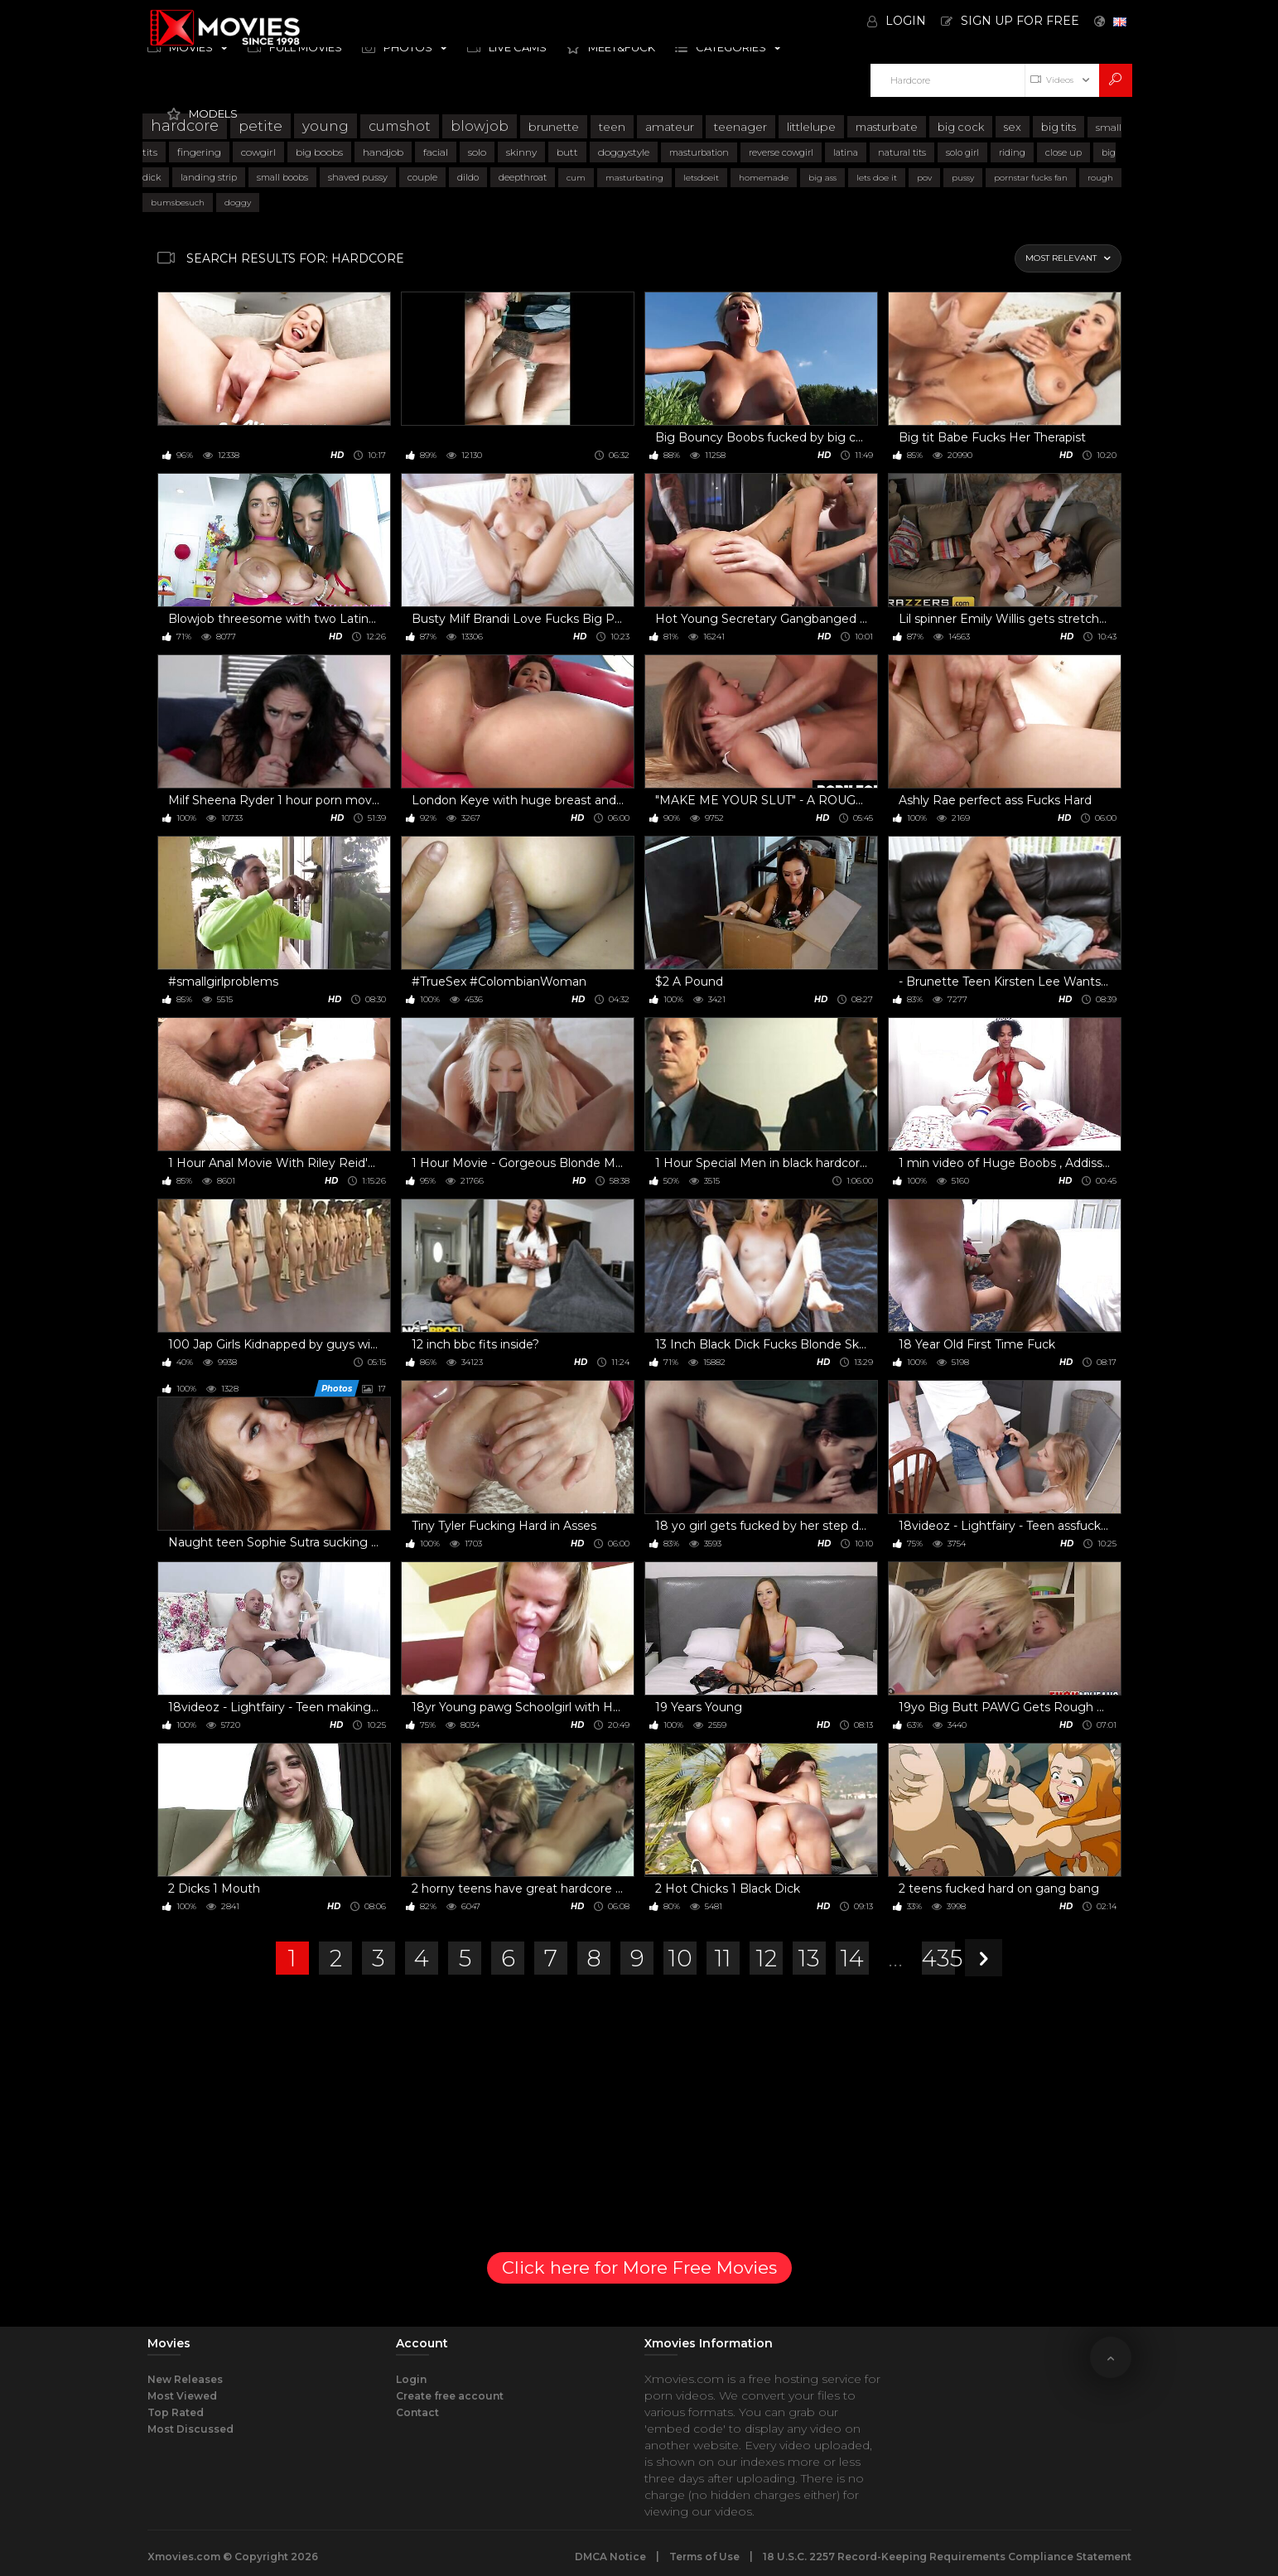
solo (477, 152)
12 (766, 1958)
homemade (764, 177)
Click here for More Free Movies (639, 2267)
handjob (383, 152)
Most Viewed (182, 2396)
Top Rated (175, 2412)
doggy (237, 202)
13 (809, 1958)
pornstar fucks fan (1031, 177)
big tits (1058, 126)
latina (845, 152)
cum (576, 177)
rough (1100, 177)
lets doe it (876, 177)
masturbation (699, 152)
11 (723, 1958)
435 (938, 1958)
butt (567, 152)
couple (422, 177)
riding (1012, 152)
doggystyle (623, 152)
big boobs (319, 152)
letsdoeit (701, 177)
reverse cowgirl (781, 152)
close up (1063, 152)
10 (680, 1958)
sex (1012, 126)
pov (924, 177)
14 (852, 1958)
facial (435, 152)
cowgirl (258, 152)
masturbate (887, 126)
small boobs (282, 177)
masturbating (634, 177)
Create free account (450, 2396)
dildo (468, 177)
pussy (963, 177)
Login (411, 2379)
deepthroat (523, 177)
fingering (199, 152)
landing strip (209, 177)
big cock (961, 126)
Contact (417, 2412)
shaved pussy (358, 177)
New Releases (185, 2379)
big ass (822, 177)
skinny (521, 152)
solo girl (962, 152)
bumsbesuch (178, 202)
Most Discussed (190, 2429)
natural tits (902, 152)
